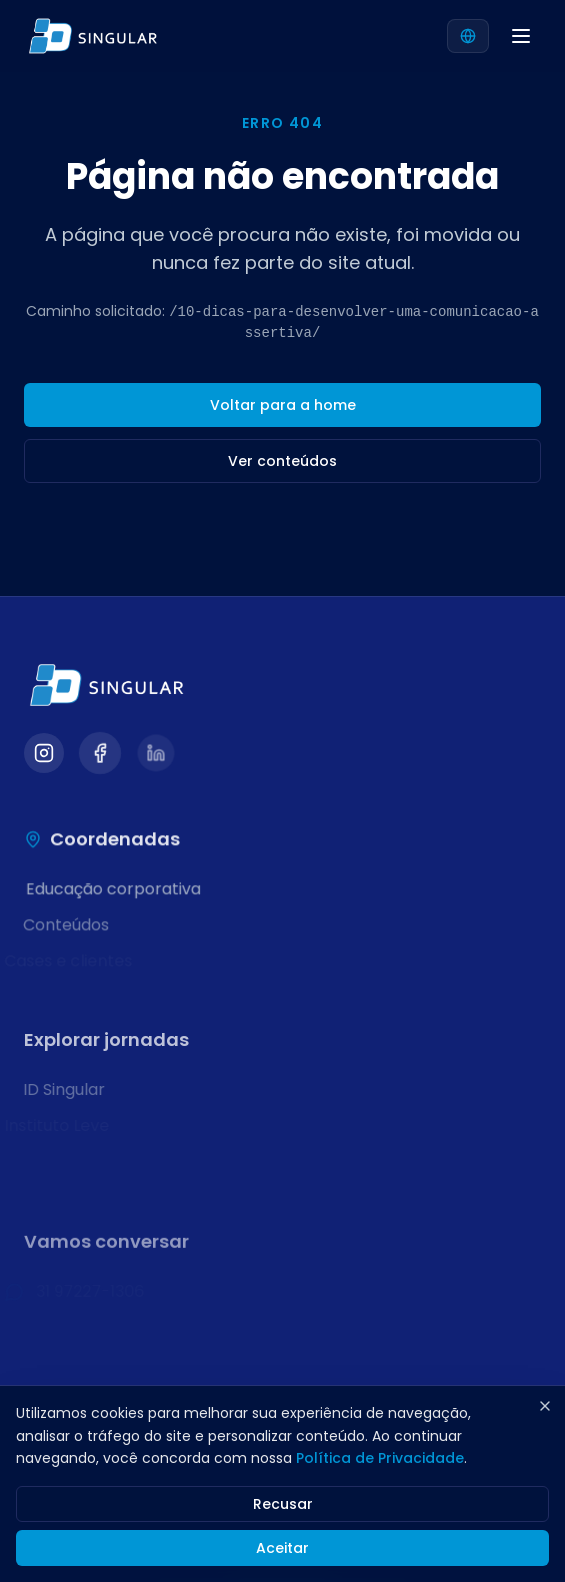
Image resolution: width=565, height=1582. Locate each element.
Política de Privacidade (380, 1458)
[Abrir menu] (521, 36)
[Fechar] (545, 1406)
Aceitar (282, 1548)
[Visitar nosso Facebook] (100, 753)
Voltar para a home (283, 405)
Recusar (283, 1504)
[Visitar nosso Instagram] (44, 753)
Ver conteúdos (282, 461)
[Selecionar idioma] (468, 36)
